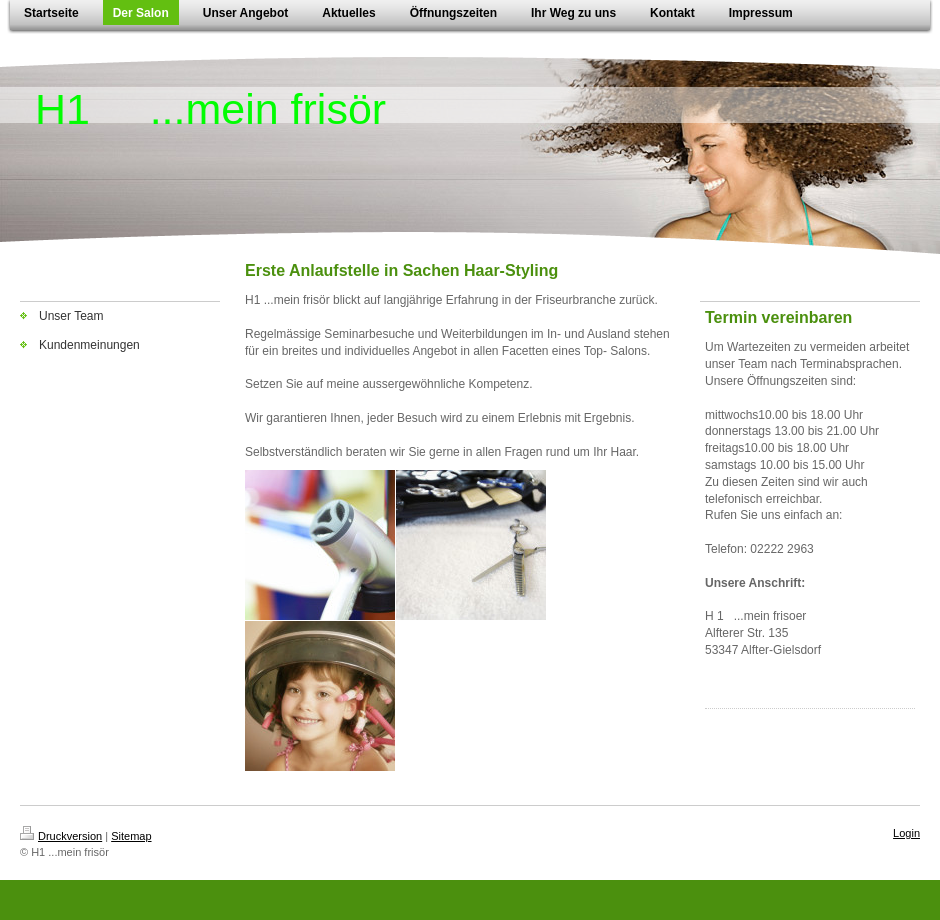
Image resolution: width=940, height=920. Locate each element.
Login (906, 833)
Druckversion (61, 836)
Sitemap (131, 836)
